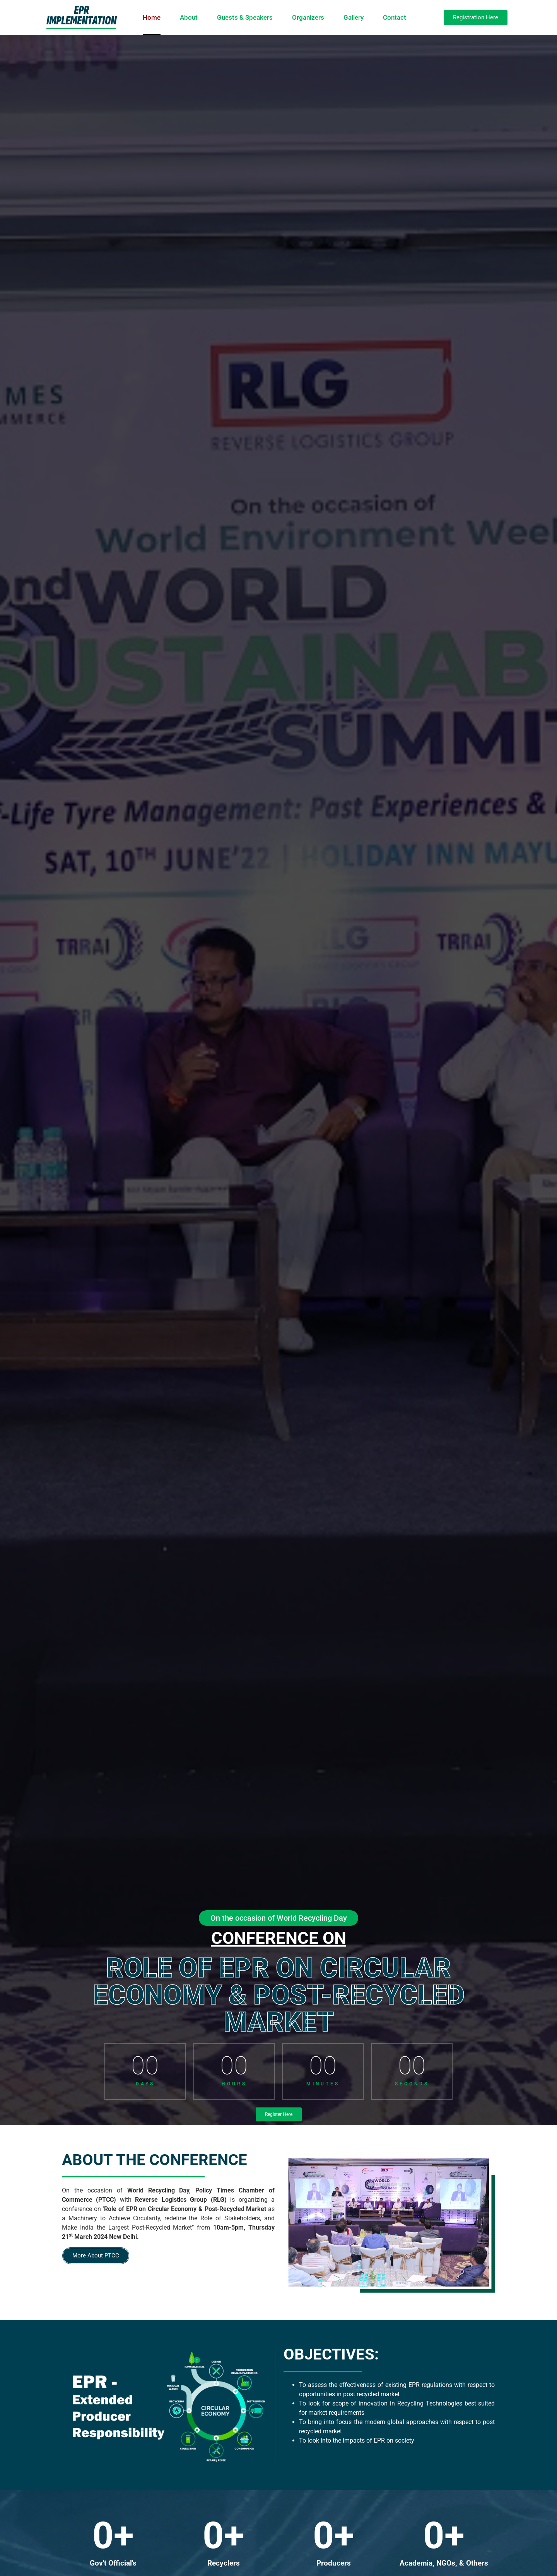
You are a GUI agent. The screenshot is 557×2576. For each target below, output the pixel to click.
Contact (394, 17)
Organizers (308, 17)
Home (152, 17)
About (189, 17)
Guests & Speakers (245, 17)
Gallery (353, 17)
